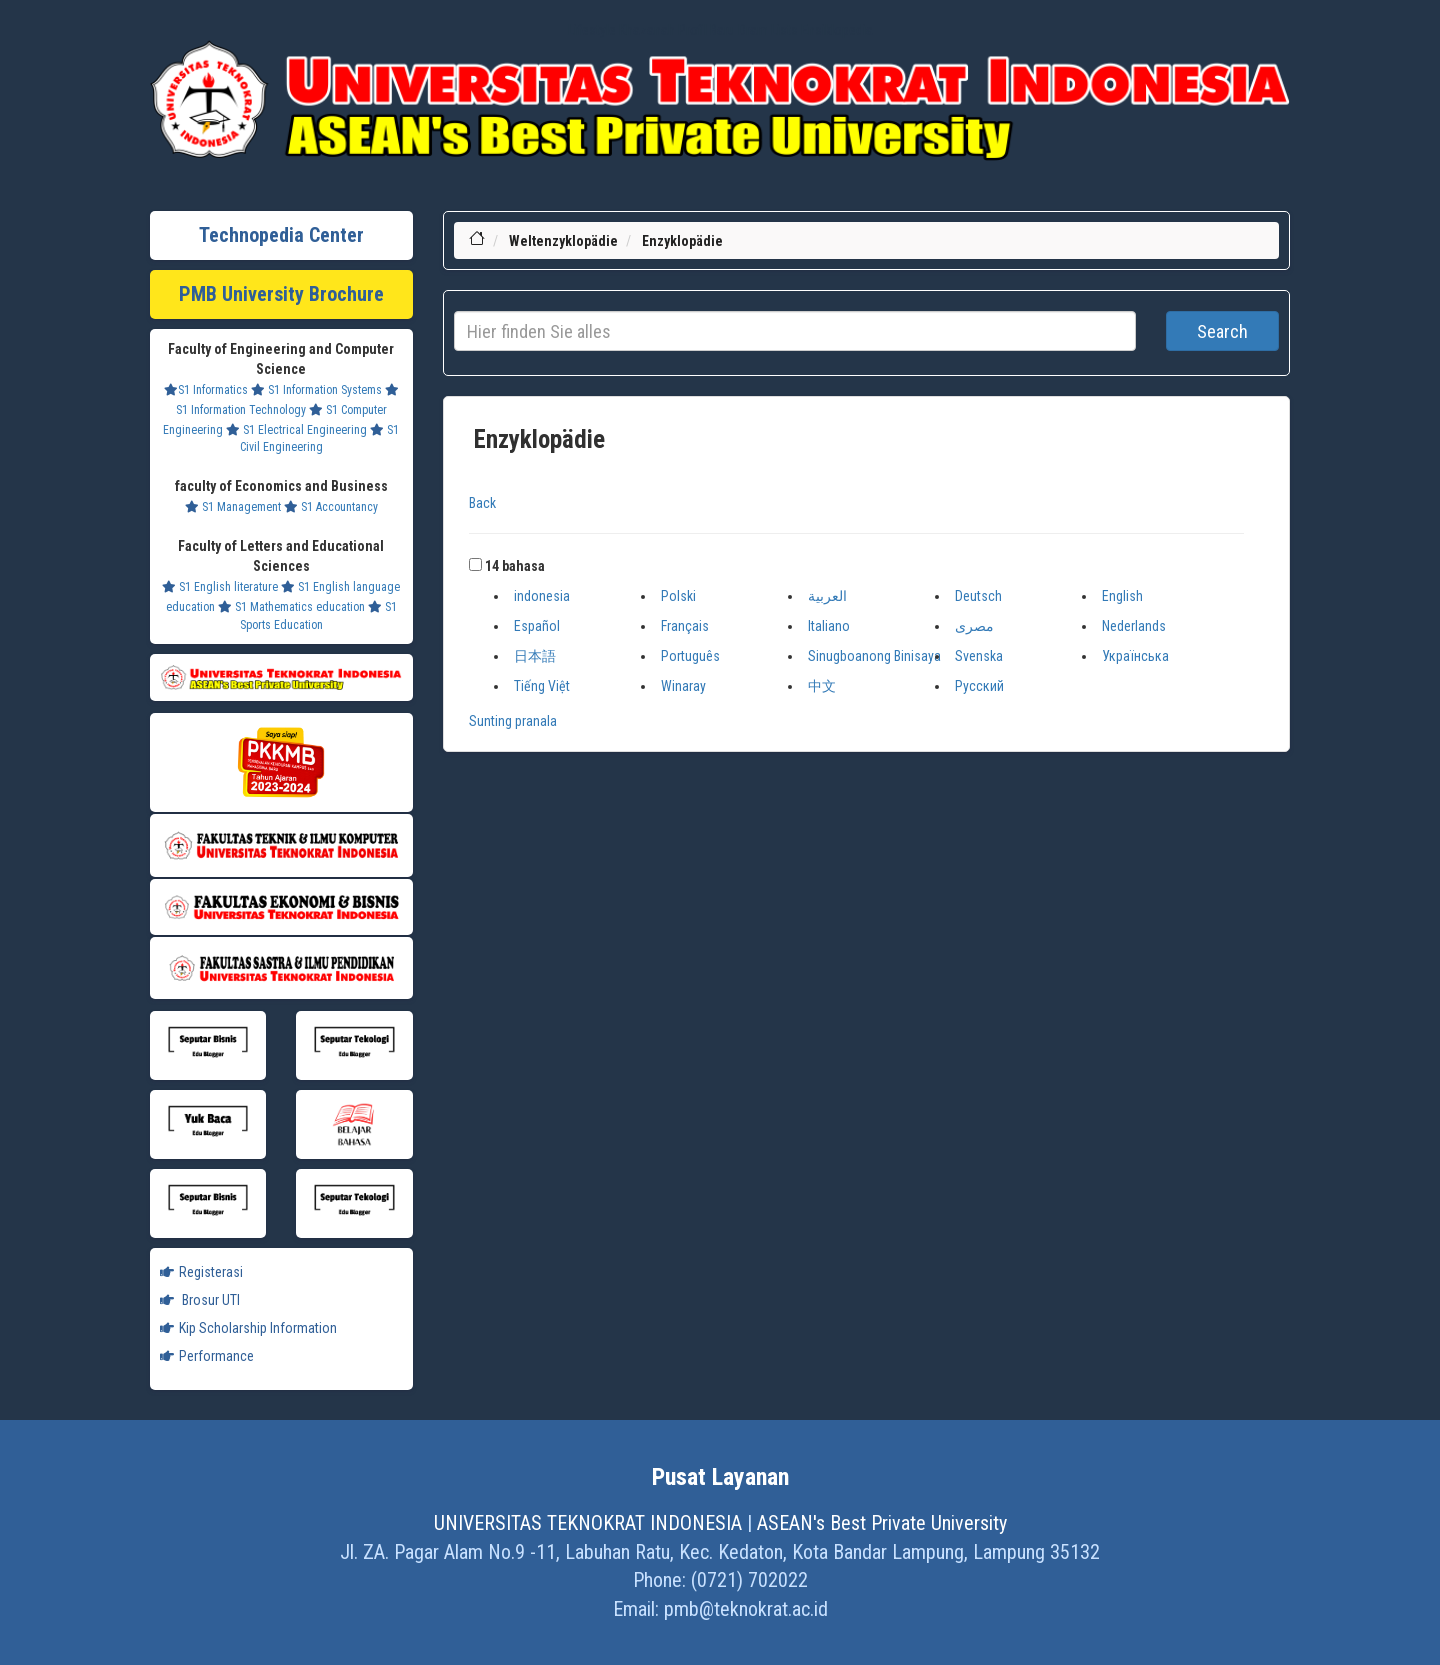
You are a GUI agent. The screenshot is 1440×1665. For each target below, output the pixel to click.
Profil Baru (706, 30)
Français (685, 626)
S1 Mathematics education (291, 607)
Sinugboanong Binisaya (874, 656)
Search (1222, 331)
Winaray (683, 686)
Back (482, 503)
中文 (822, 686)
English (1122, 596)
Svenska (979, 656)
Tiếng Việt (542, 686)
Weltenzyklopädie (563, 241)
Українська (1135, 656)
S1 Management (233, 507)
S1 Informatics (206, 390)
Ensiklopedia (837, 30)
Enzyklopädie (682, 241)
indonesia (542, 596)
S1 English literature (220, 587)
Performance (207, 1356)
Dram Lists (768, 30)
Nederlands (1134, 626)
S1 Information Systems (316, 390)
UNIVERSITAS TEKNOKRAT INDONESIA (588, 1523)
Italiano (829, 626)
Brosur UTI (200, 1300)
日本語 (535, 656)
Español (537, 626)
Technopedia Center (281, 235)
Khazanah (647, 30)
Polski (678, 596)
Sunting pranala (513, 721)
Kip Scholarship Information (248, 1328)
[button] (475, 564)
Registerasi (201, 1272)
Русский (979, 686)
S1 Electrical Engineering (296, 430)
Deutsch (978, 596)
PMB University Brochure (281, 294)
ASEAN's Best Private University (882, 1523)
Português (690, 656)
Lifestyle (592, 30)
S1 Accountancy (331, 507)
